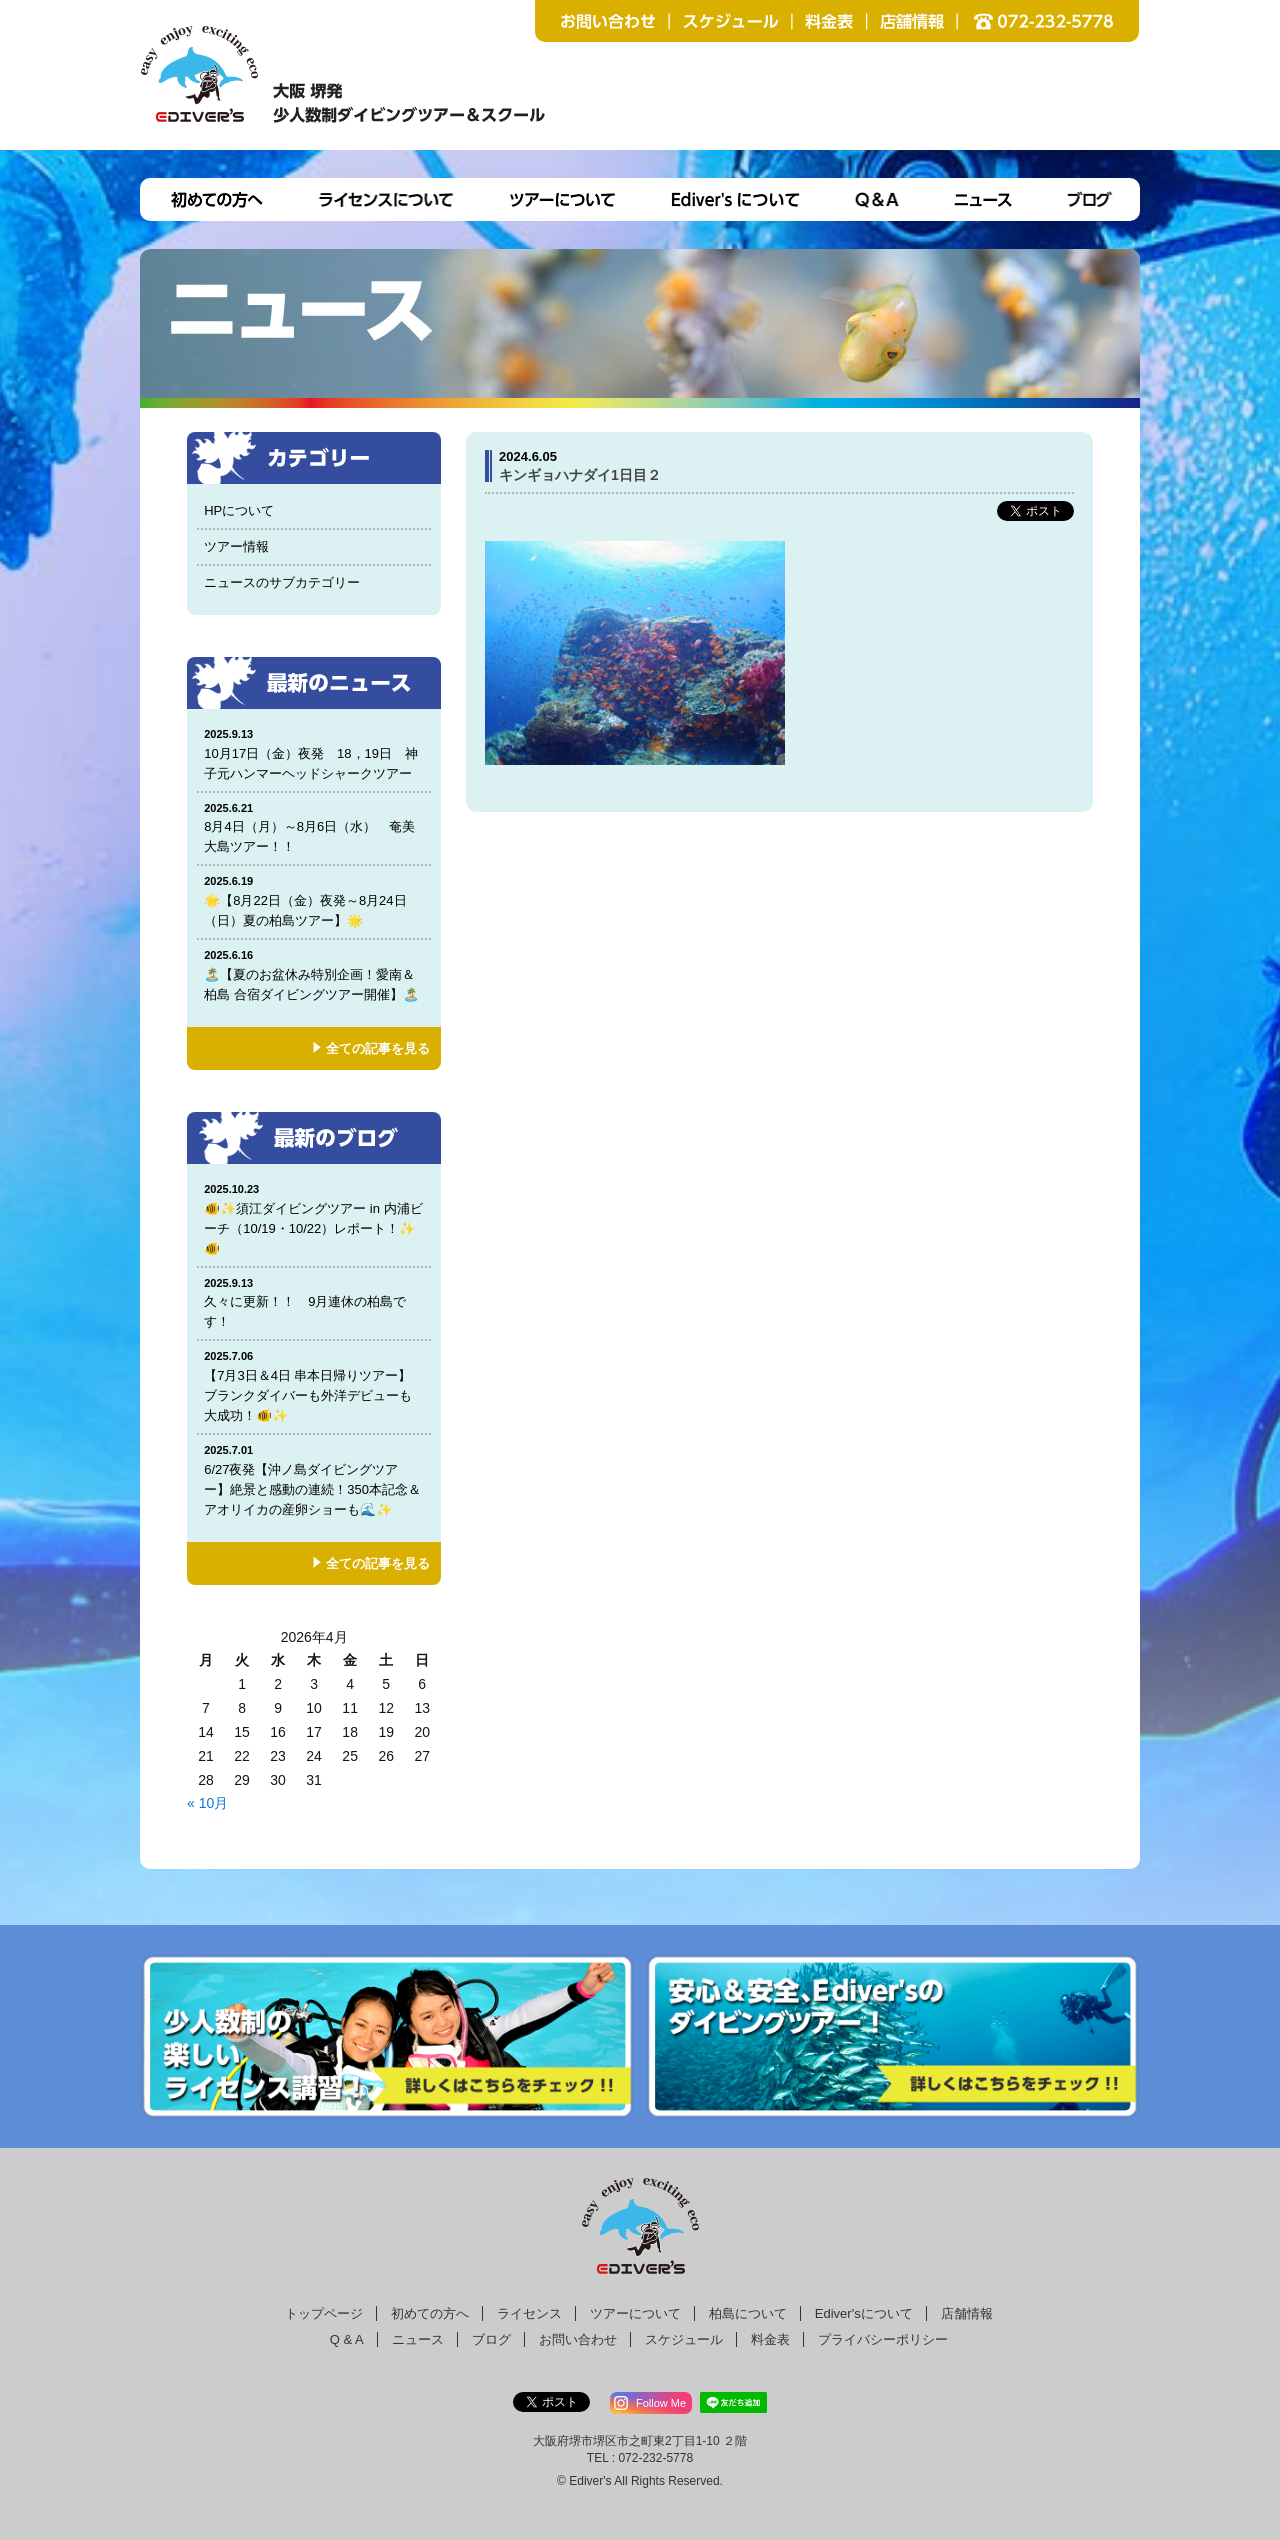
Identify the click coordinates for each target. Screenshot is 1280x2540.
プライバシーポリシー (883, 2339)
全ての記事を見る (378, 1048)
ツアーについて (635, 2313)
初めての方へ (430, 2313)
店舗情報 (967, 2313)
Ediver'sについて (864, 2313)
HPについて (239, 510)
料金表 (770, 2339)
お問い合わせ (578, 2339)
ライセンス (529, 2313)
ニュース (418, 2339)
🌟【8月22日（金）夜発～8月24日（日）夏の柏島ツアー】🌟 (314, 900)
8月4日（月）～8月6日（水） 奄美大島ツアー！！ (314, 827)
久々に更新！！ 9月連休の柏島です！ (314, 1302)
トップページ (324, 2313)
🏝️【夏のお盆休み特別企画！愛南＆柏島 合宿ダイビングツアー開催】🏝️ (314, 974)
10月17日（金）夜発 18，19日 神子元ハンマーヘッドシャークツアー (314, 753)
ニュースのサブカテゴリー (282, 582)
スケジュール (684, 2339)
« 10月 (207, 1803)
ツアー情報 (236, 546)
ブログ (491, 2339)
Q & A (347, 2339)
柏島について (748, 2313)
